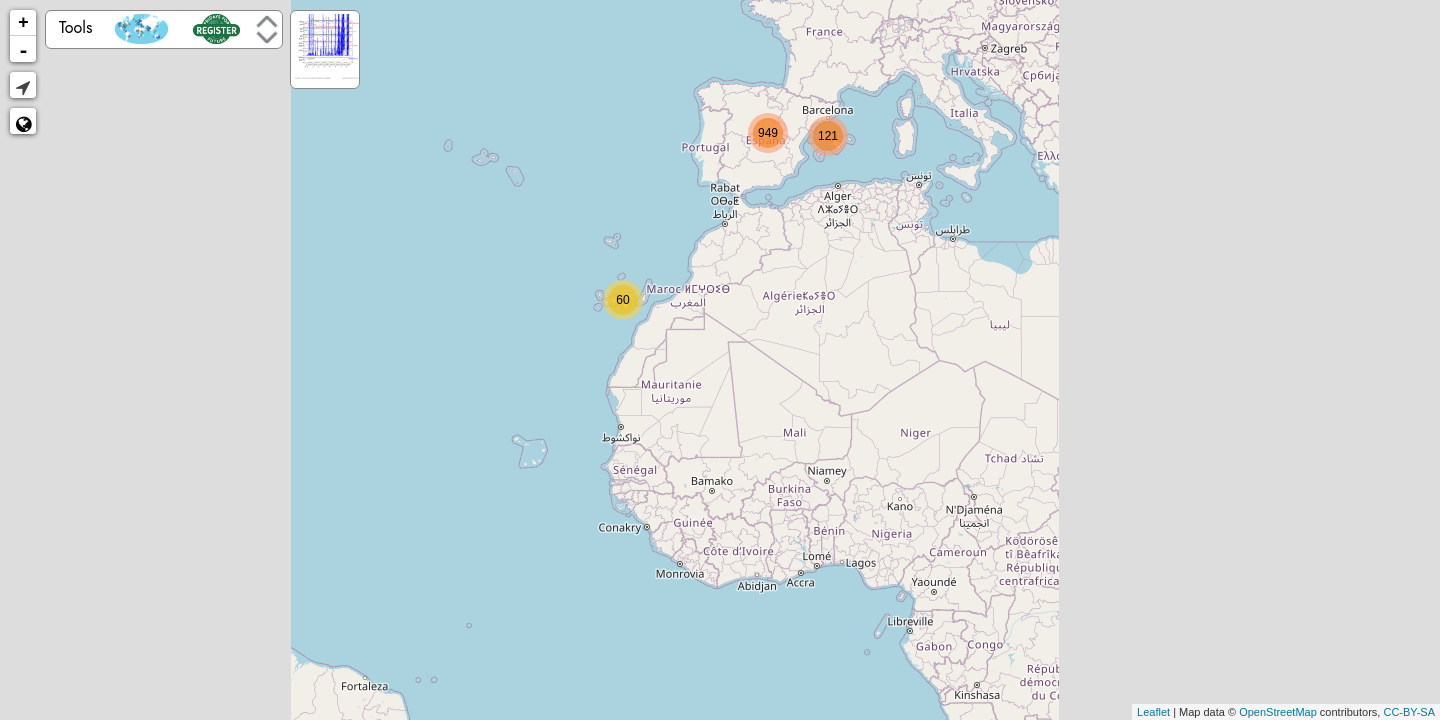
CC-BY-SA (1409, 712)
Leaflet (1153, 712)
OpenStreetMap (1278, 712)
